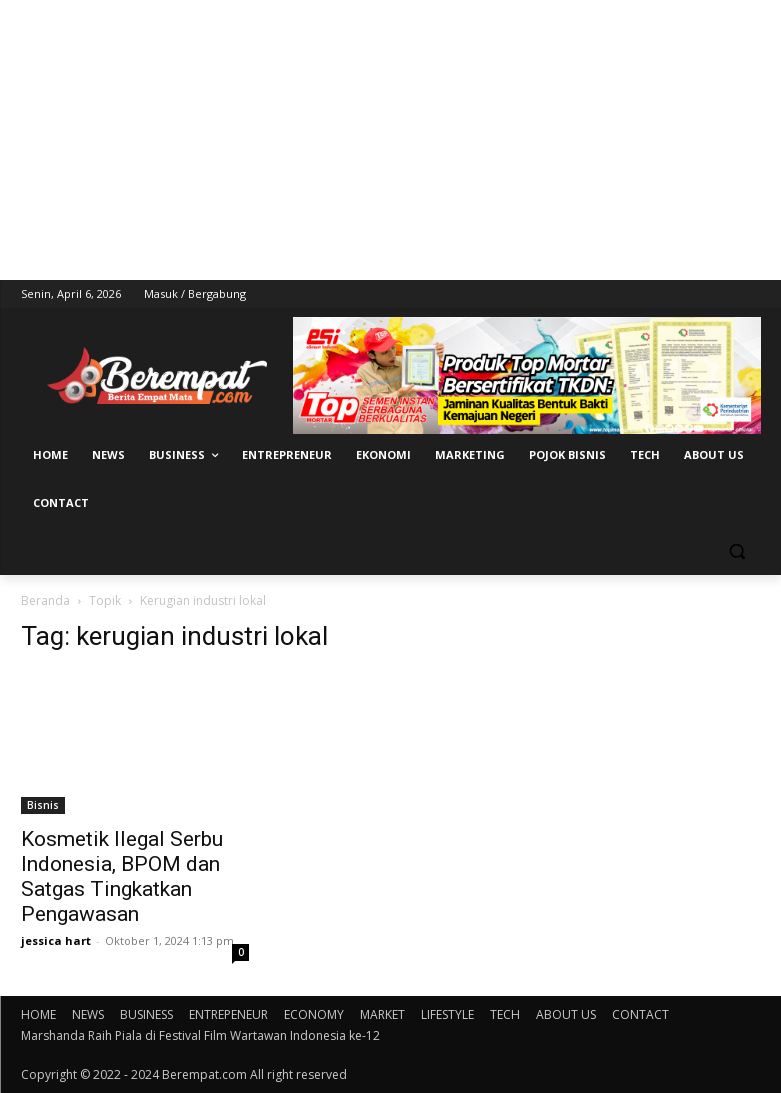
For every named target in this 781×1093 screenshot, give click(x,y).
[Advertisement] (390, 140)
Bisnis (43, 805)
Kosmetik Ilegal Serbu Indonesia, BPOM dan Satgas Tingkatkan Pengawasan (122, 876)
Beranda (45, 600)
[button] (737, 551)
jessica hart (56, 940)
